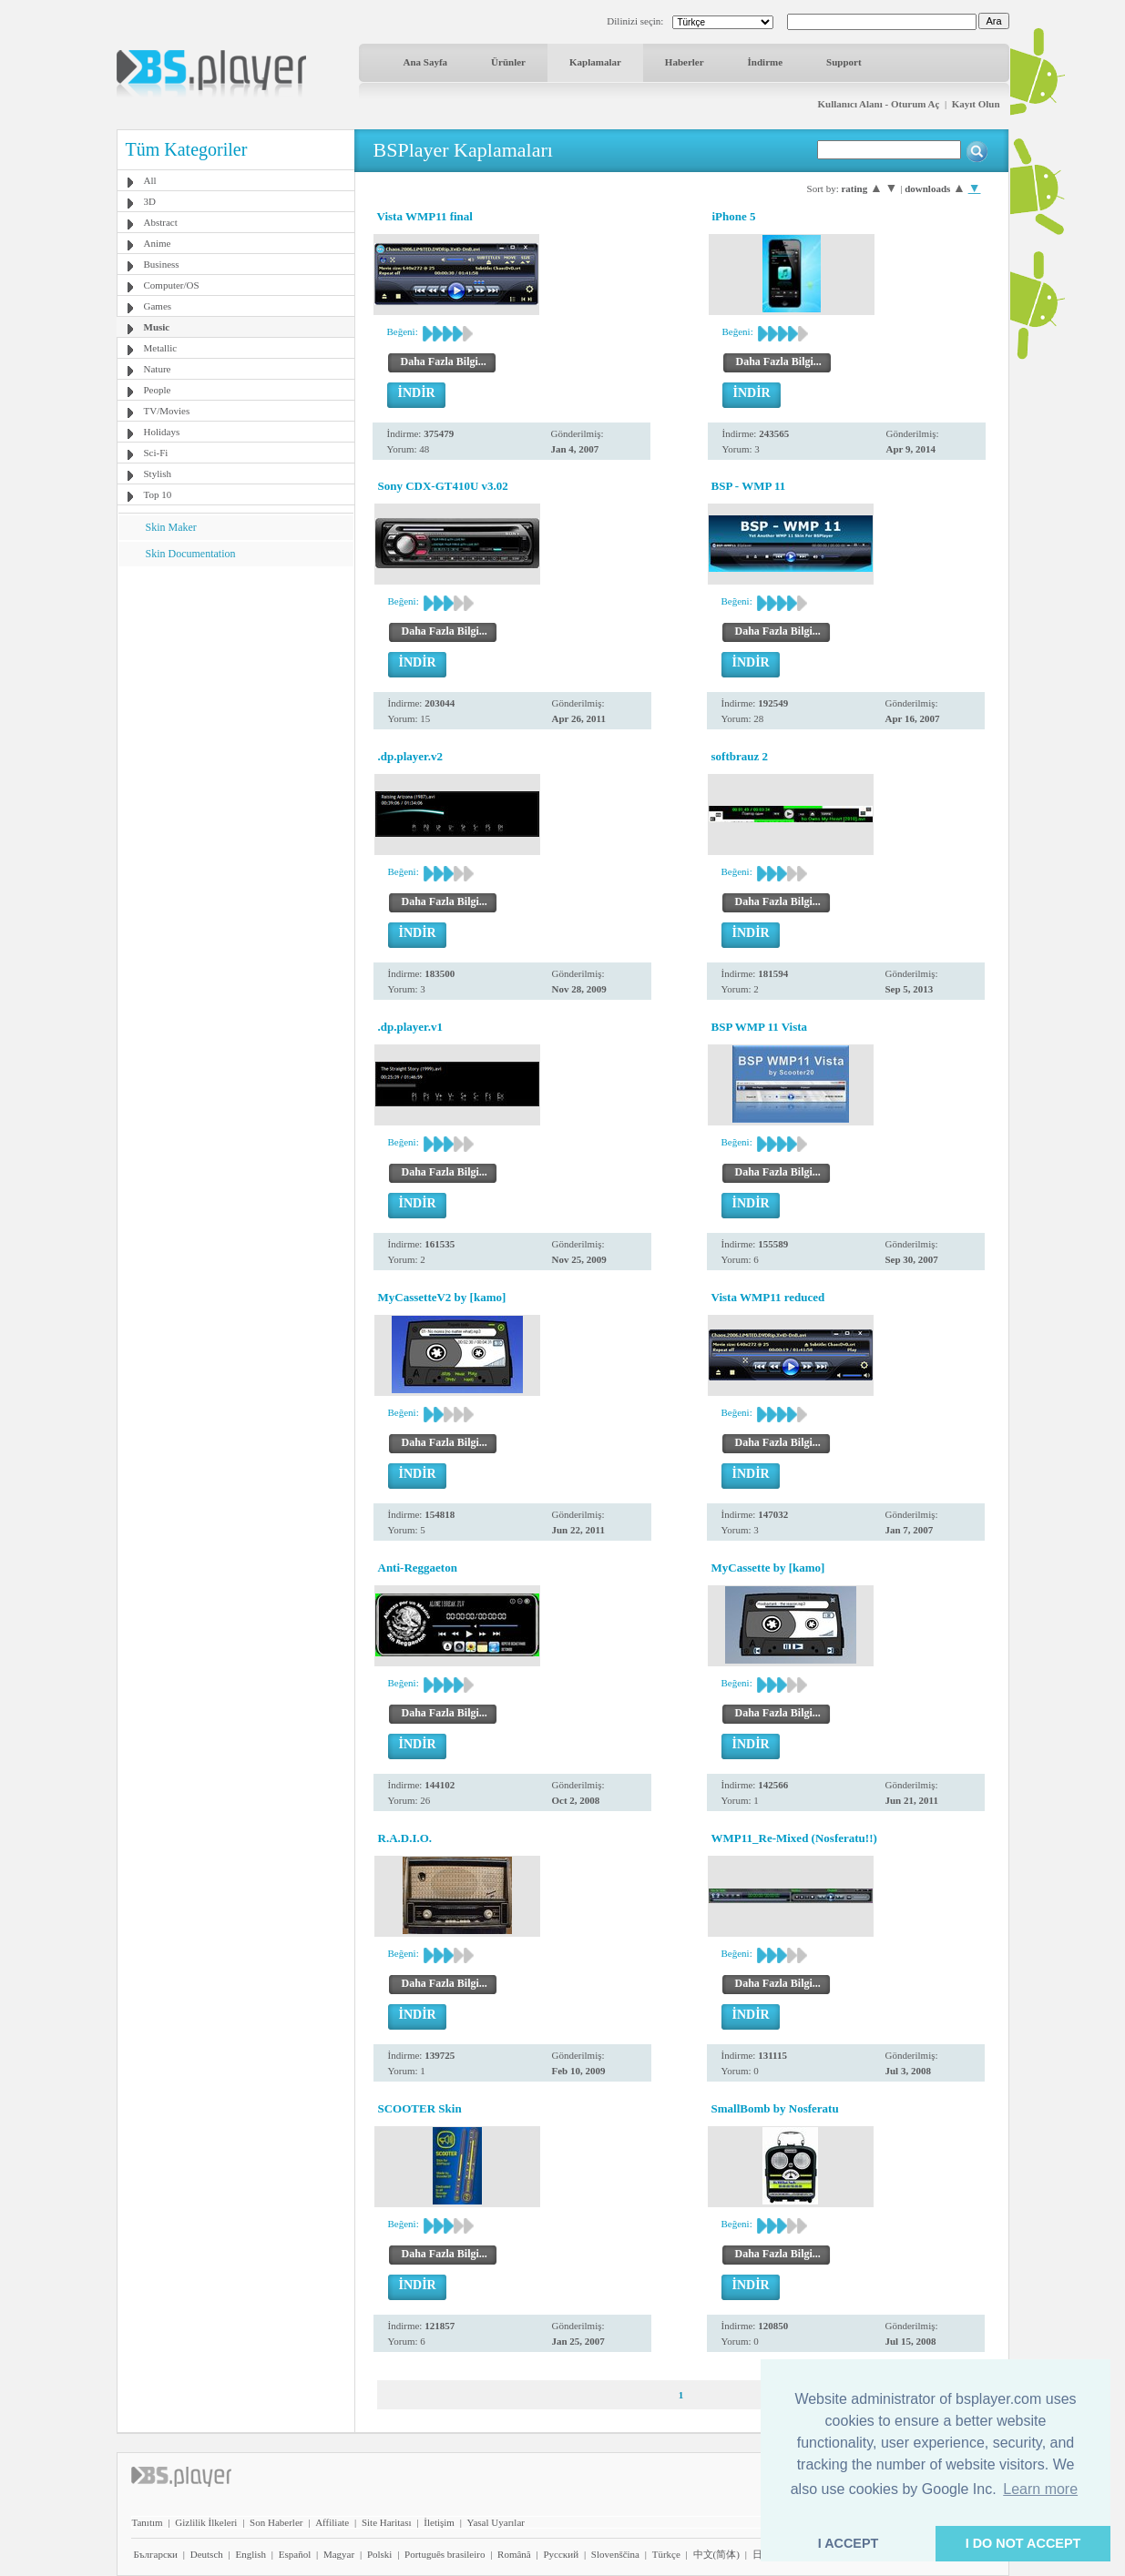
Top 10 (158, 494)
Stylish (158, 473)
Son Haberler (276, 2522)
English (250, 2554)
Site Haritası (387, 2522)
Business (161, 264)
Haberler (684, 61)
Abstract (161, 222)
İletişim (439, 2522)
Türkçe (666, 2554)
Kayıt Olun (976, 103)
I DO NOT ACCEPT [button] (1023, 2543)
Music (157, 326)
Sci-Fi (156, 452)
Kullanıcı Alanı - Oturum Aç (879, 103)
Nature (157, 368)
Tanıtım (147, 2522)
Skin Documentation (191, 553)
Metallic (161, 347)
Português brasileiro (444, 2554)
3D (150, 201)
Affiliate (332, 2522)
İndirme (765, 61)
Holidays (162, 431)
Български (156, 2554)
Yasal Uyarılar (496, 2522)
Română (514, 2554)
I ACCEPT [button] (848, 2543)
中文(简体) (716, 2554)
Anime (157, 243)
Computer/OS (171, 285)
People (157, 389)
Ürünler (508, 61)
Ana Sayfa (426, 61)
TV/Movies (167, 410)
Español (295, 2554)
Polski (380, 2554)
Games (158, 305)
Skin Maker (171, 527)
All (150, 180)
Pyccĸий (560, 2554)
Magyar (338, 2554)
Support (844, 61)
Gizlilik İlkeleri (206, 2522)
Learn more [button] (1040, 2489)
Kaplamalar (595, 61)
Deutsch (206, 2554)
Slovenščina (615, 2554)
